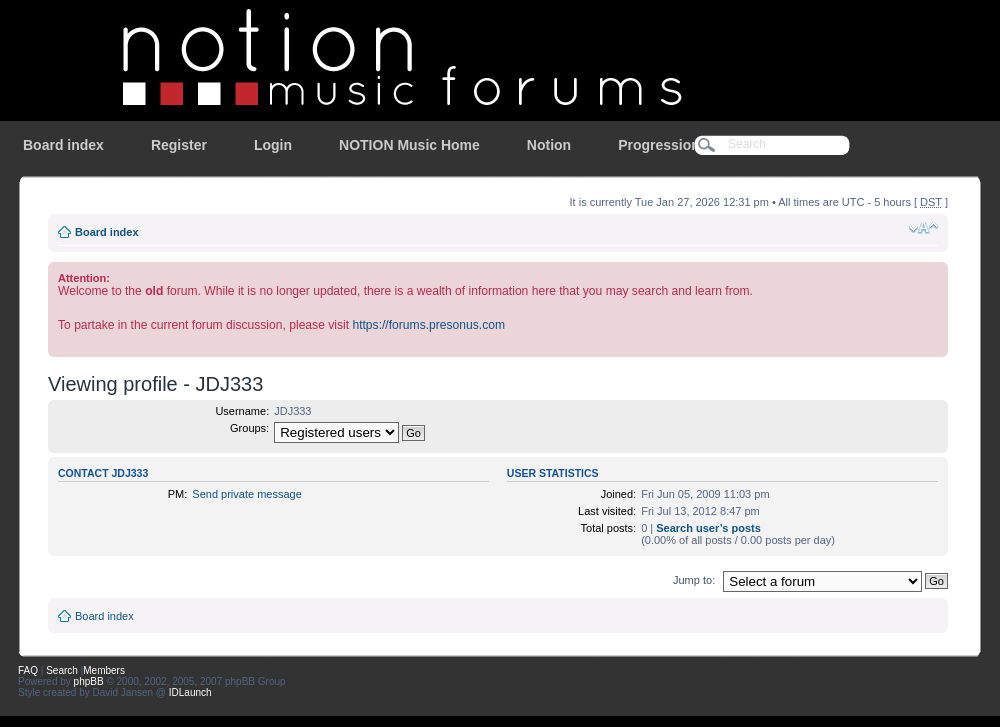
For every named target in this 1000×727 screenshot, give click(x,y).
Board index (63, 145)
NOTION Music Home (409, 145)
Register (179, 145)
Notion (549, 145)
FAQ (28, 670)
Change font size (923, 228)
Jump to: (694, 580)
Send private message (246, 494)
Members (104, 670)
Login (273, 145)
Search (62, 670)
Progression (659, 145)
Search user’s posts (708, 528)
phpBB (89, 681)
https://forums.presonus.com (428, 325)
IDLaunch (190, 692)
